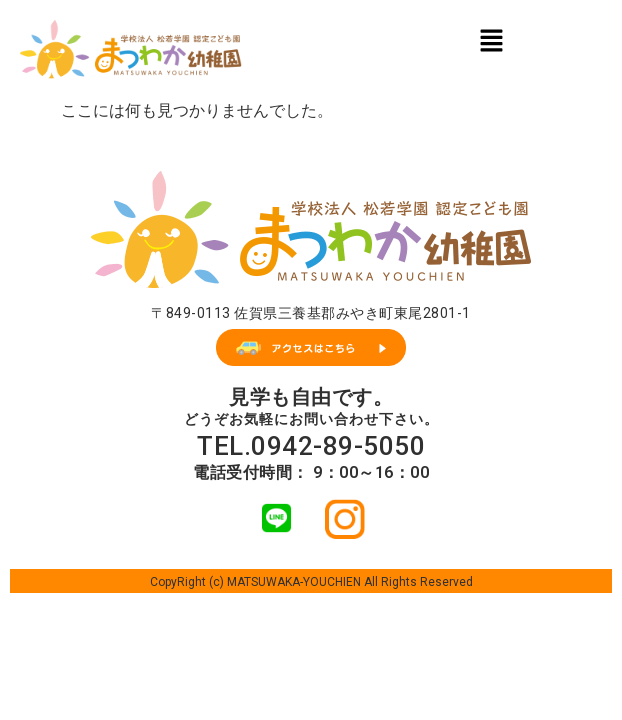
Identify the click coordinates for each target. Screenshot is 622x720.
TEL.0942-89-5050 (311, 446)
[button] (491, 40)
